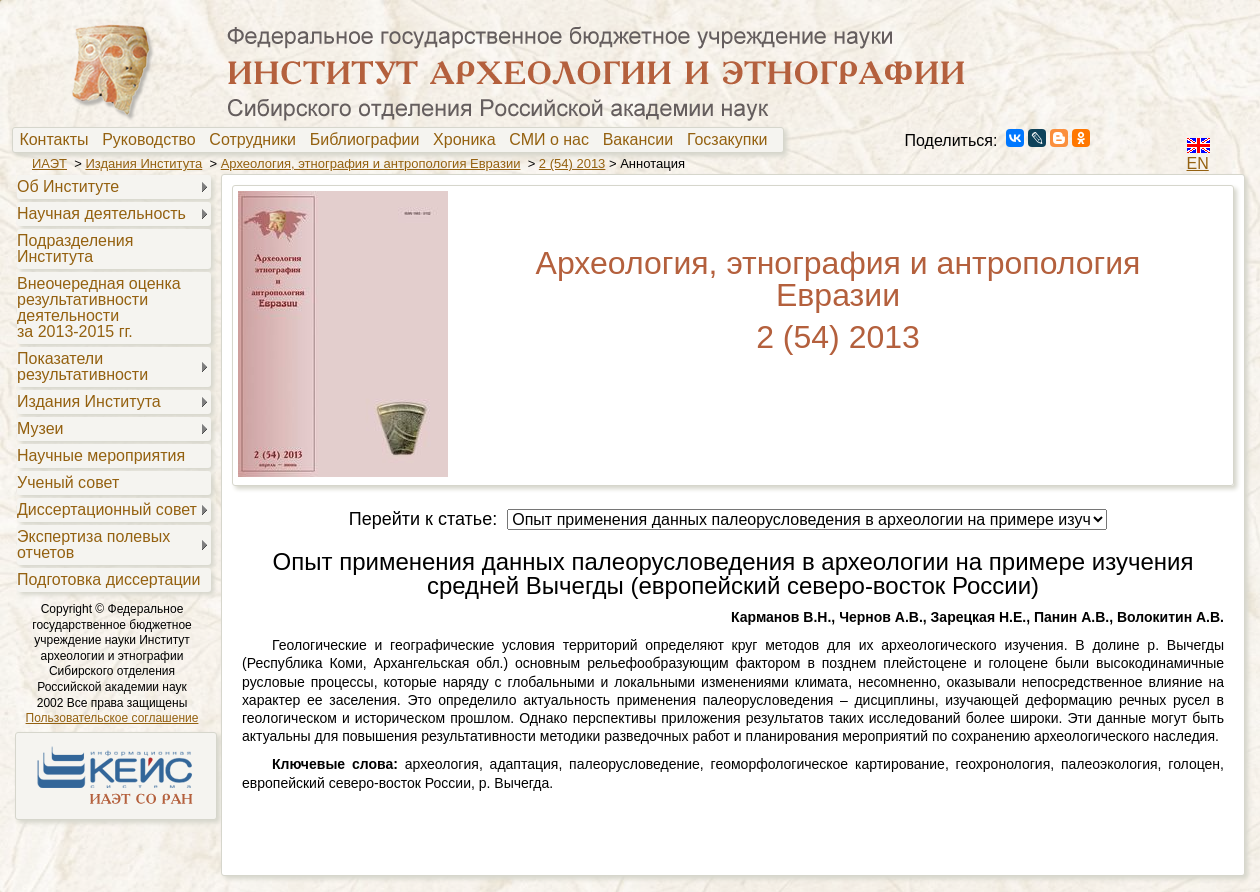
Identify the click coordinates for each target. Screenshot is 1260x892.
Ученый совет (68, 482)
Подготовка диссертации (108, 579)
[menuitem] (58, 140)
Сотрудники (257, 140)
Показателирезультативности (82, 366)
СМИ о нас (553, 140)
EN (1198, 163)
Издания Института (143, 163)
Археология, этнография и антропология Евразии (371, 163)
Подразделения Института (75, 248)
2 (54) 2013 (572, 163)
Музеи (40, 428)
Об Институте (68, 186)
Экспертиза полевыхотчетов (93, 544)
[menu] (111, 382)
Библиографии (369, 140)
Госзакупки (731, 140)
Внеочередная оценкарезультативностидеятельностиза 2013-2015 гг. (99, 307)
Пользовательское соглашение (112, 718)
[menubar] (398, 140)
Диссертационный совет (107, 509)
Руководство (153, 140)
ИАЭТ (49, 163)
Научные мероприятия (101, 455)
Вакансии (642, 140)
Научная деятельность (101, 213)
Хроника (468, 140)
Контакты (58, 140)
